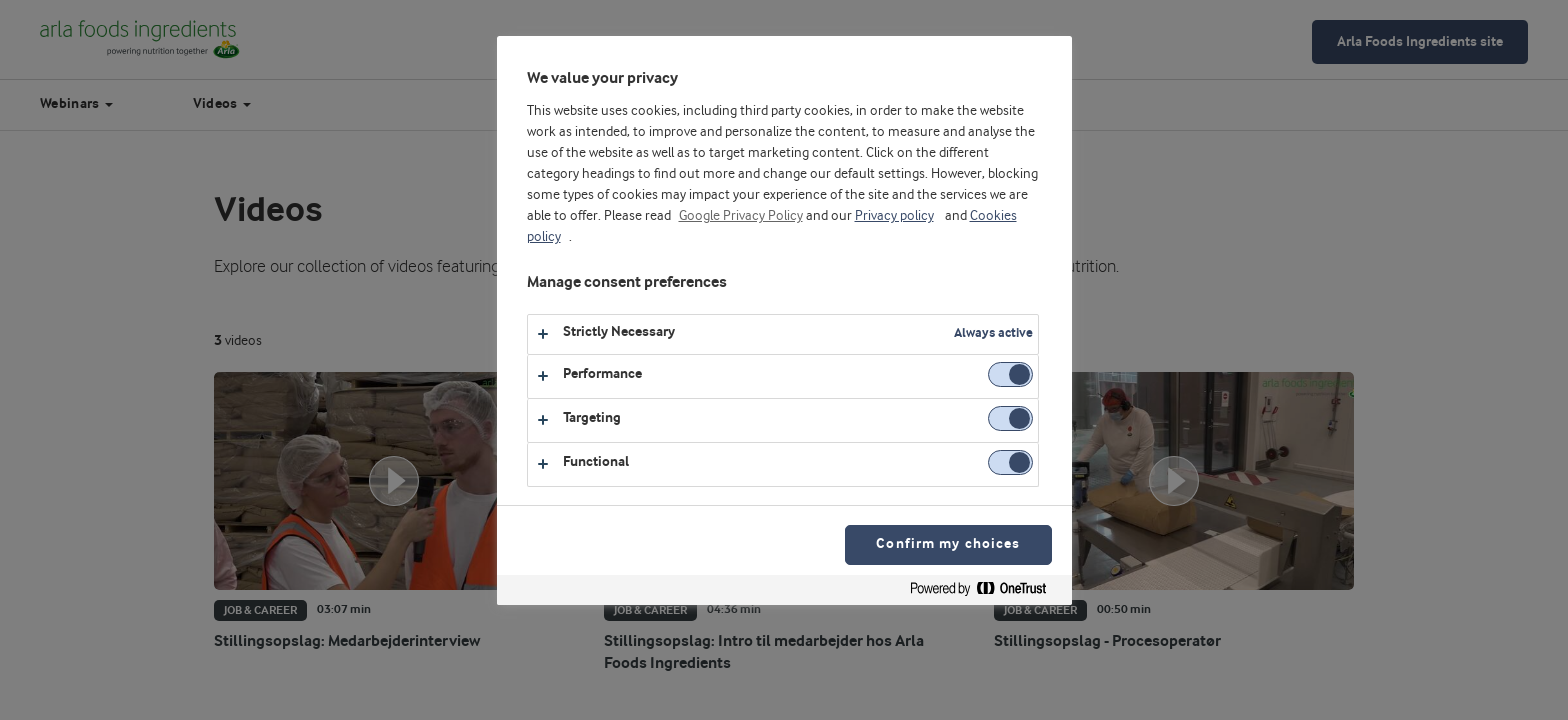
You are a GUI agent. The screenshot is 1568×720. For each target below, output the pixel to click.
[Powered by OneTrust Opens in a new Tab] (986, 592)
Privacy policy (894, 216)
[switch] (1010, 374)
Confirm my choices (948, 544)
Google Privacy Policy (741, 216)
